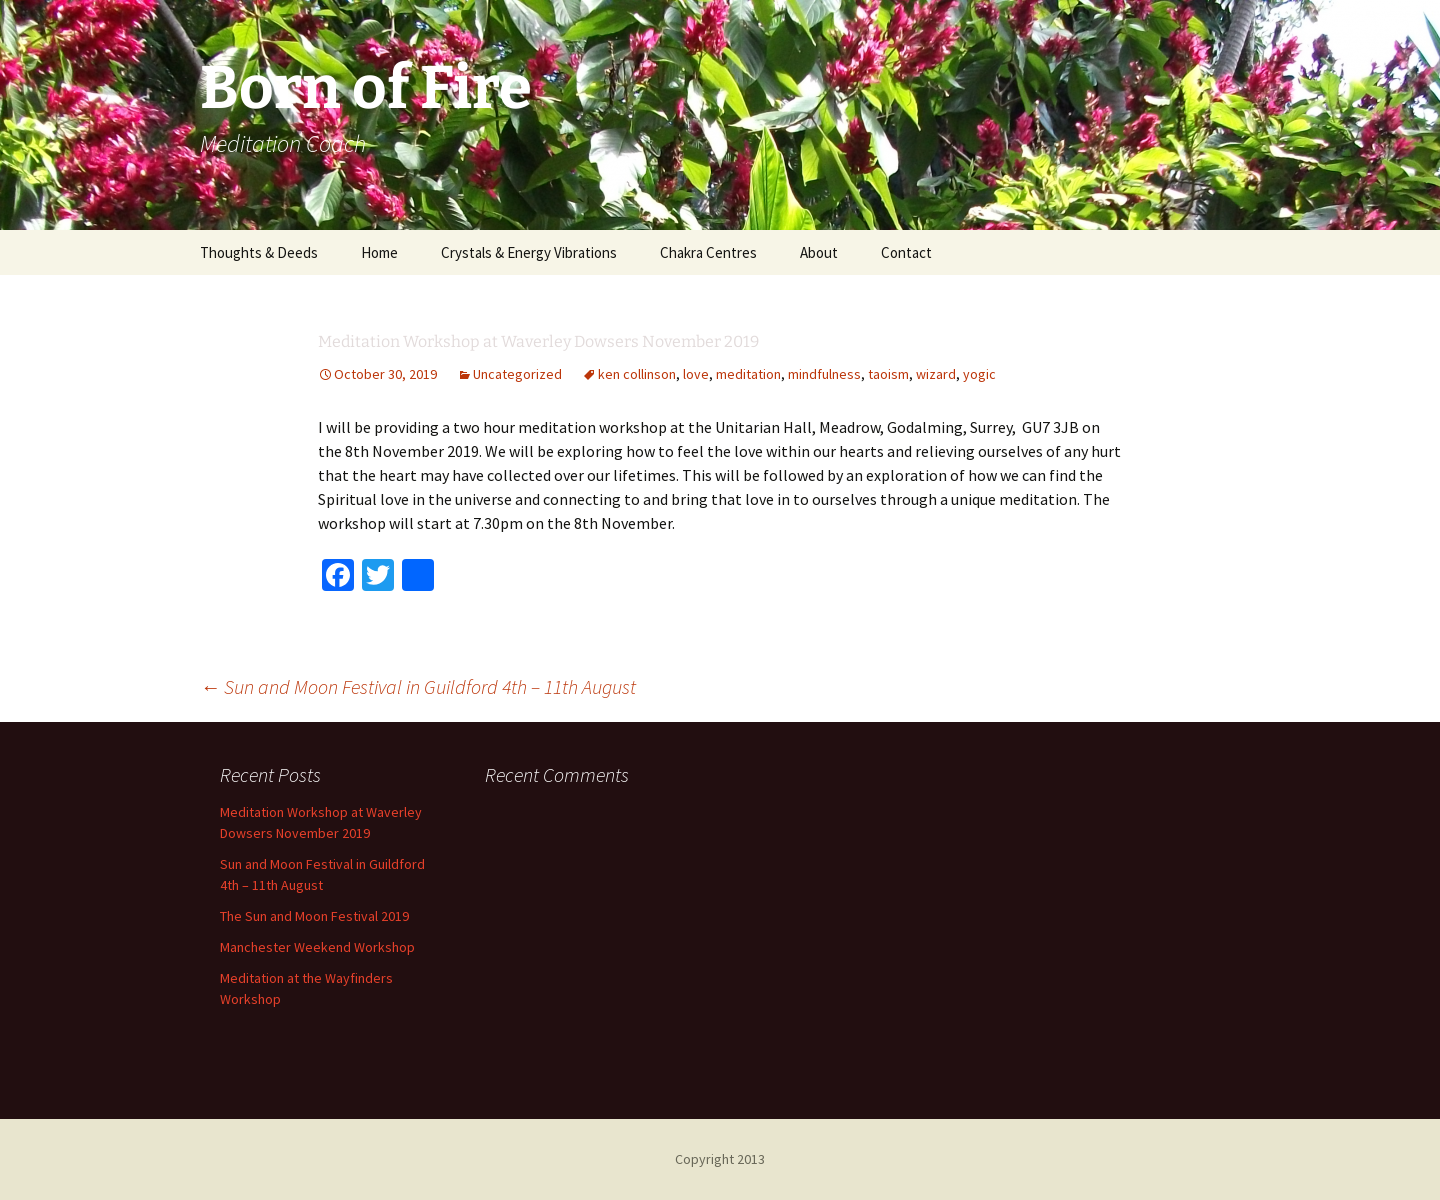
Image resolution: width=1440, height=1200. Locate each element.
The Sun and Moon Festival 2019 (314, 916)
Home (379, 252)
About (819, 252)
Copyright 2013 (720, 1159)
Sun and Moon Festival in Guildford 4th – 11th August (418, 686)
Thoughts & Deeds (259, 252)
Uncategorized (517, 374)
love (696, 374)
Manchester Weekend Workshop (317, 947)
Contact (906, 252)
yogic (979, 374)
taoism (888, 374)
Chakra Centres (708, 252)
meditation (748, 374)
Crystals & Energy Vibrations (529, 252)
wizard (936, 374)
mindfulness (824, 374)
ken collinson (637, 374)
